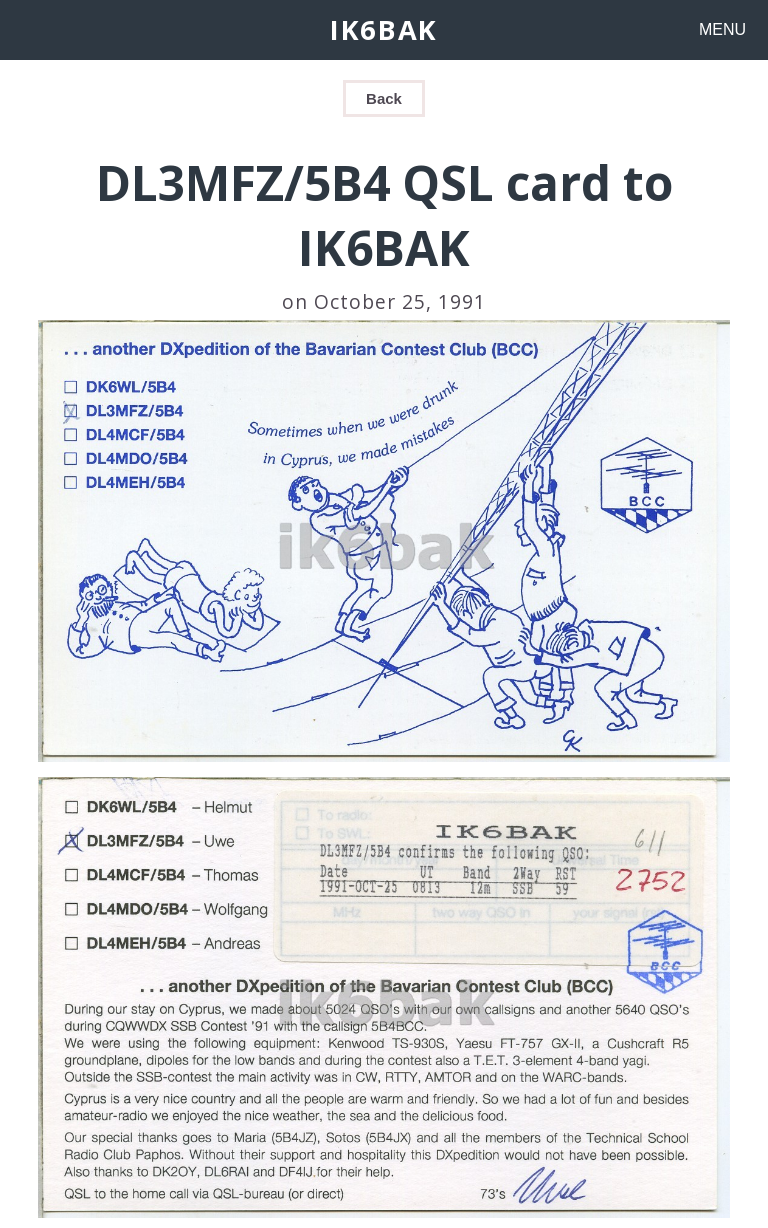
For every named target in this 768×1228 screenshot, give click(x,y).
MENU (722, 29)
